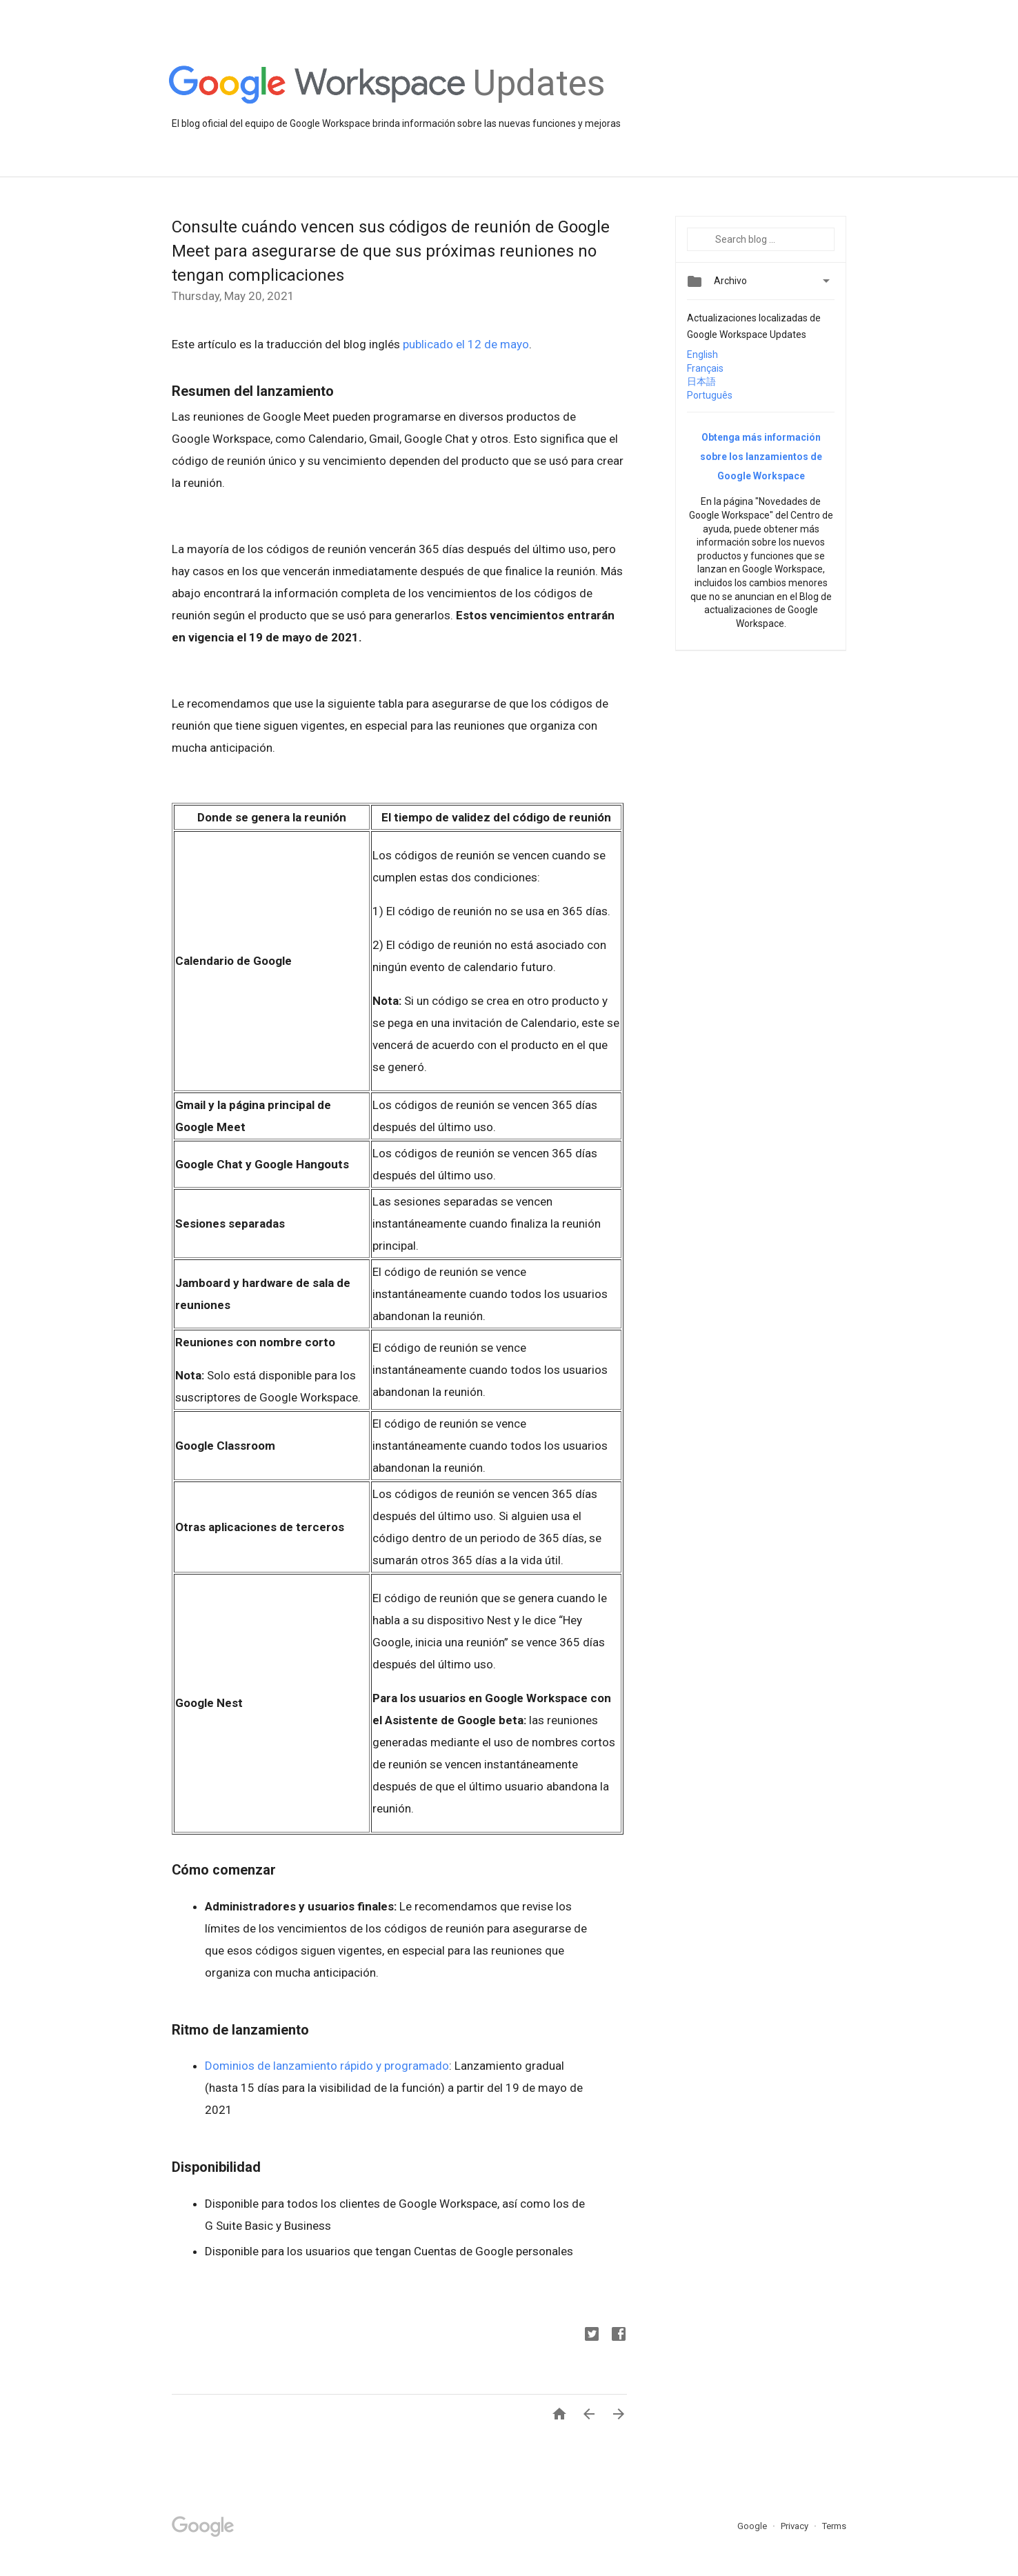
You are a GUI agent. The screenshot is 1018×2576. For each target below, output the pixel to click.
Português (709, 395)
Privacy (795, 2526)
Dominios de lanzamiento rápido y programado (327, 2066)
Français (705, 368)
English (702, 354)
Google (753, 2526)
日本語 (701, 381)
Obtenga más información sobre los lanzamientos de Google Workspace (761, 456)
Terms (834, 2526)
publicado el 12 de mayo (466, 344)
